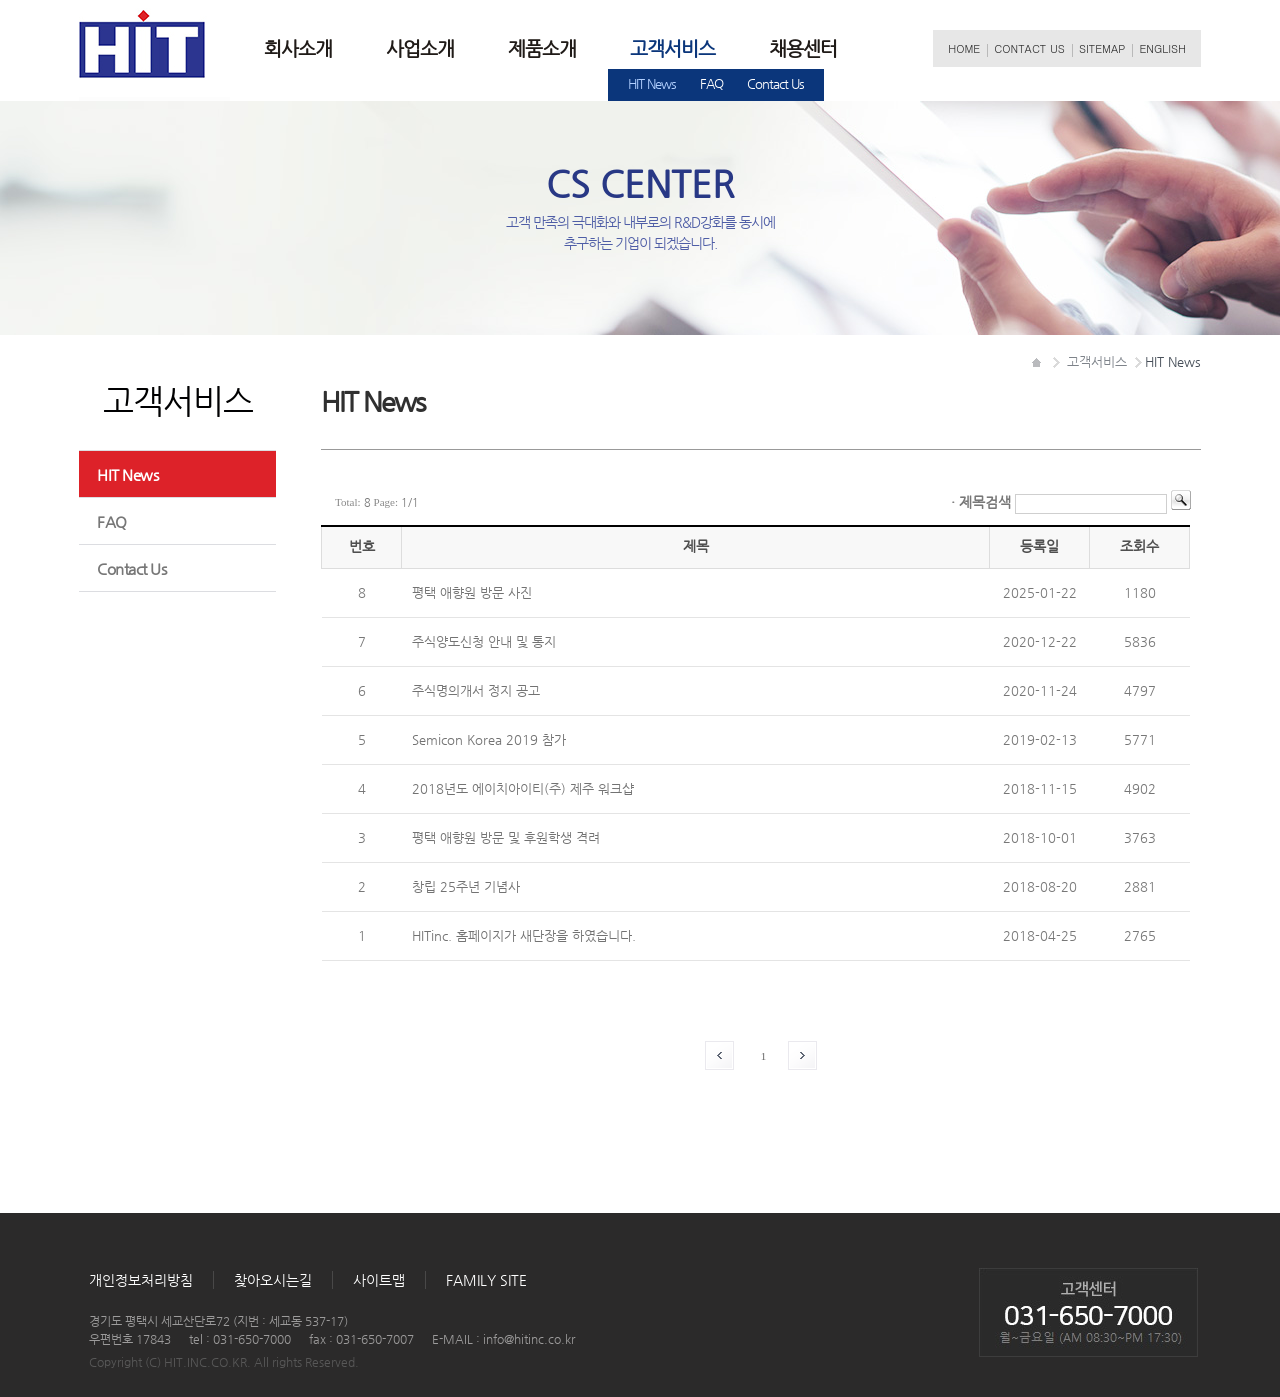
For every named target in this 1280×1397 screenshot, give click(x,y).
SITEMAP (1102, 48)
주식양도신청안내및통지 (484, 641)
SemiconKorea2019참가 (489, 739)
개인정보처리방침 (141, 1280)
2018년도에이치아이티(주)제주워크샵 (523, 788)
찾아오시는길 (273, 1280)
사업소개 (420, 48)
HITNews (652, 83)
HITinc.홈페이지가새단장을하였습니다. (524, 935)
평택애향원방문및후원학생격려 (506, 837)
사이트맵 (379, 1280)
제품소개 (542, 48)
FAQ (711, 83)
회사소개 (298, 48)
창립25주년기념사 (466, 886)
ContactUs (775, 83)
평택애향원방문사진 (472, 592)
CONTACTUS (1029, 48)
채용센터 (803, 48)
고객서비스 (672, 48)
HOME (964, 48)
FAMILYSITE (486, 1280)
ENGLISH (1162, 48)
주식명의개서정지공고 (476, 690)
